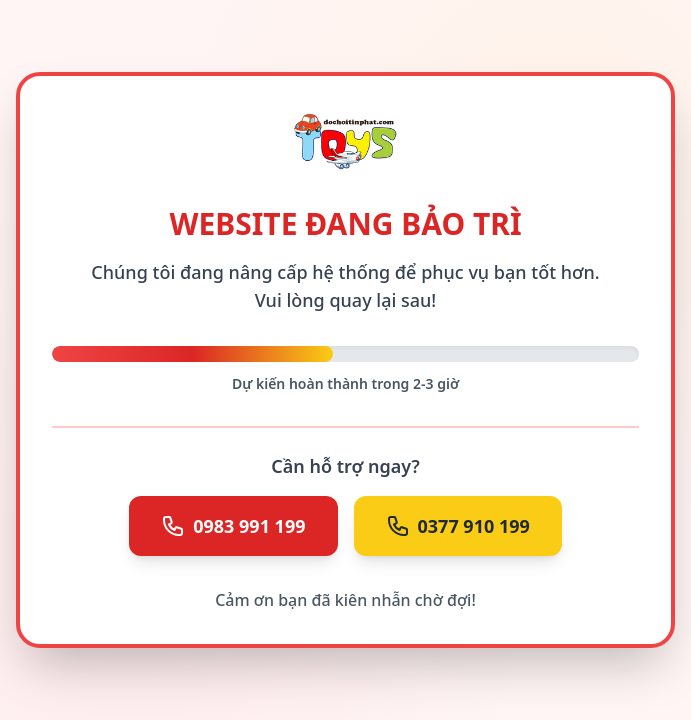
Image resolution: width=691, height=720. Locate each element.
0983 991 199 (233, 526)
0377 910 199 (458, 526)
